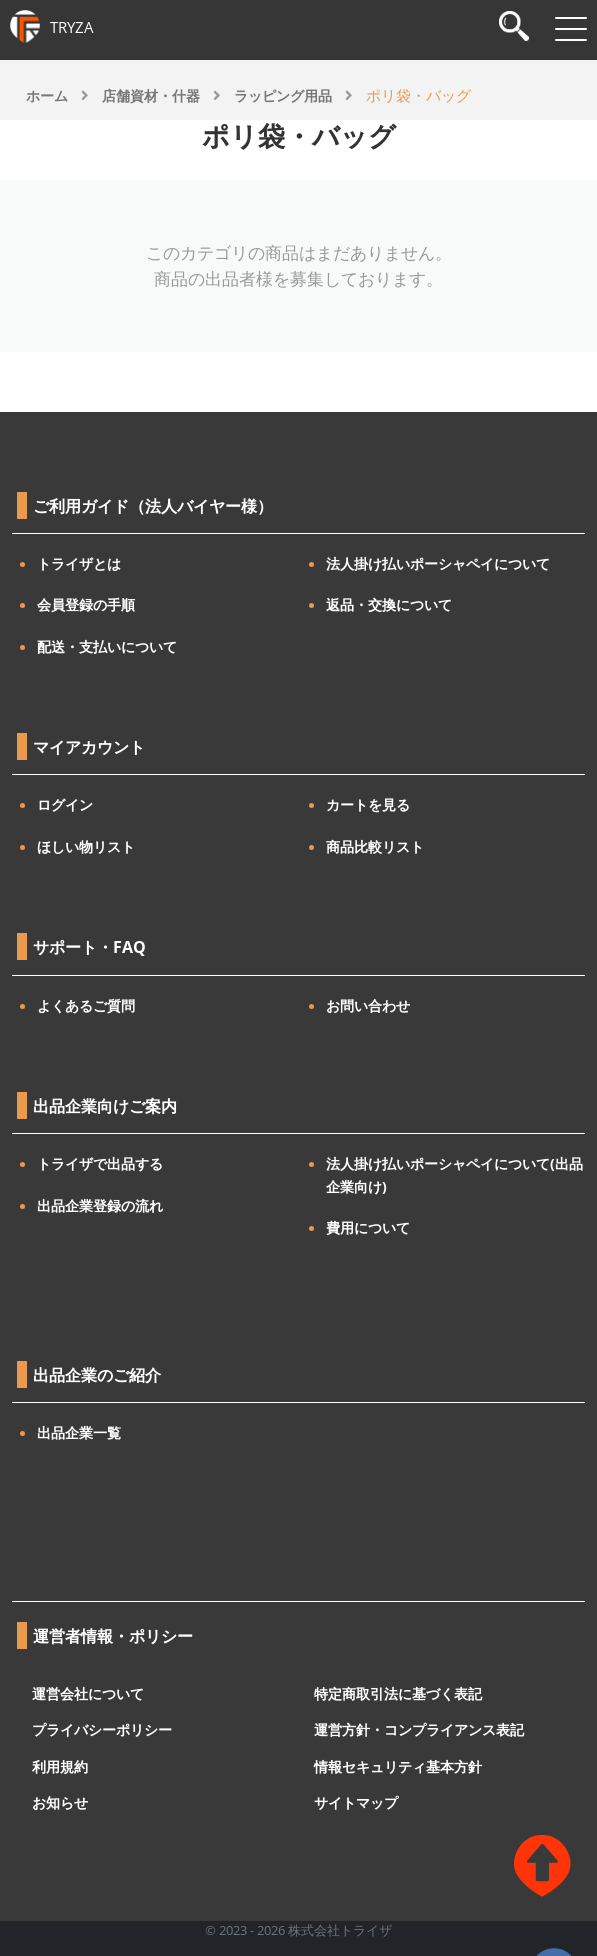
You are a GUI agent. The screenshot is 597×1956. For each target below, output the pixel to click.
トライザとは (79, 563)
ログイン (65, 804)
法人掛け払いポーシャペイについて (438, 563)
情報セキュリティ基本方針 (398, 1765)
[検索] (514, 28)
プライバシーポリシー (102, 1729)
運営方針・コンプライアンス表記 (419, 1729)
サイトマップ (356, 1802)
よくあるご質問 (86, 1005)
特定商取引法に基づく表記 (398, 1692)
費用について (368, 1227)
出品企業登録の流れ (100, 1205)
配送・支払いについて (107, 646)
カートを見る (368, 804)
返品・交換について (389, 604)
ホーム (47, 95)
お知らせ (60, 1802)
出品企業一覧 (79, 1432)
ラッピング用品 (283, 95)
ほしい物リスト (86, 846)
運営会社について (88, 1692)
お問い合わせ (368, 1005)
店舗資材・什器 (151, 95)
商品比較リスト (375, 846)
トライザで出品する (100, 1163)
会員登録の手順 (86, 604)
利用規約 (60, 1765)
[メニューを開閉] (571, 29)
